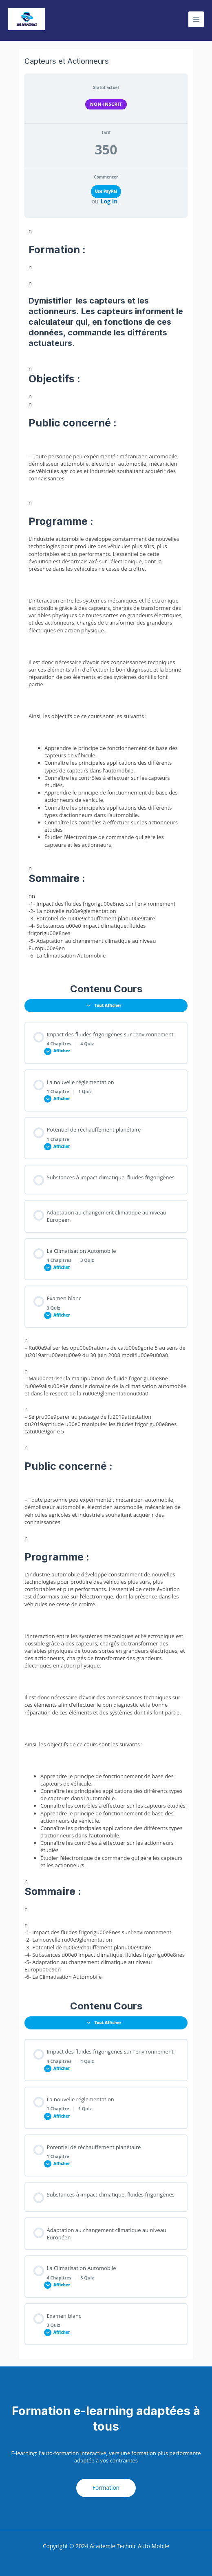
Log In (109, 201)
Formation (106, 2487)
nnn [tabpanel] (106, 754)
